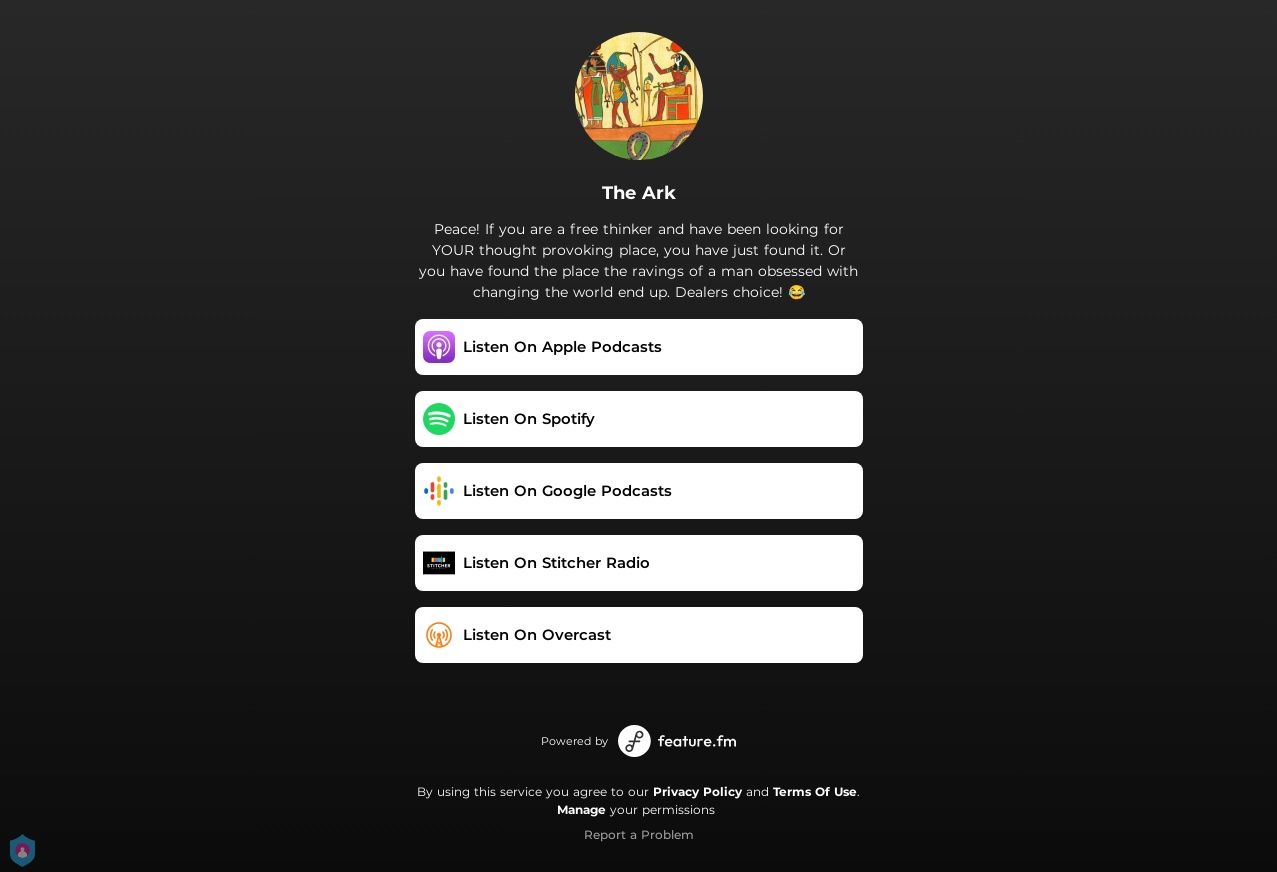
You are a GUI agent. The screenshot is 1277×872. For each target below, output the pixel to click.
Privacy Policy (697, 791)
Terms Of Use (815, 791)
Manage (581, 809)
